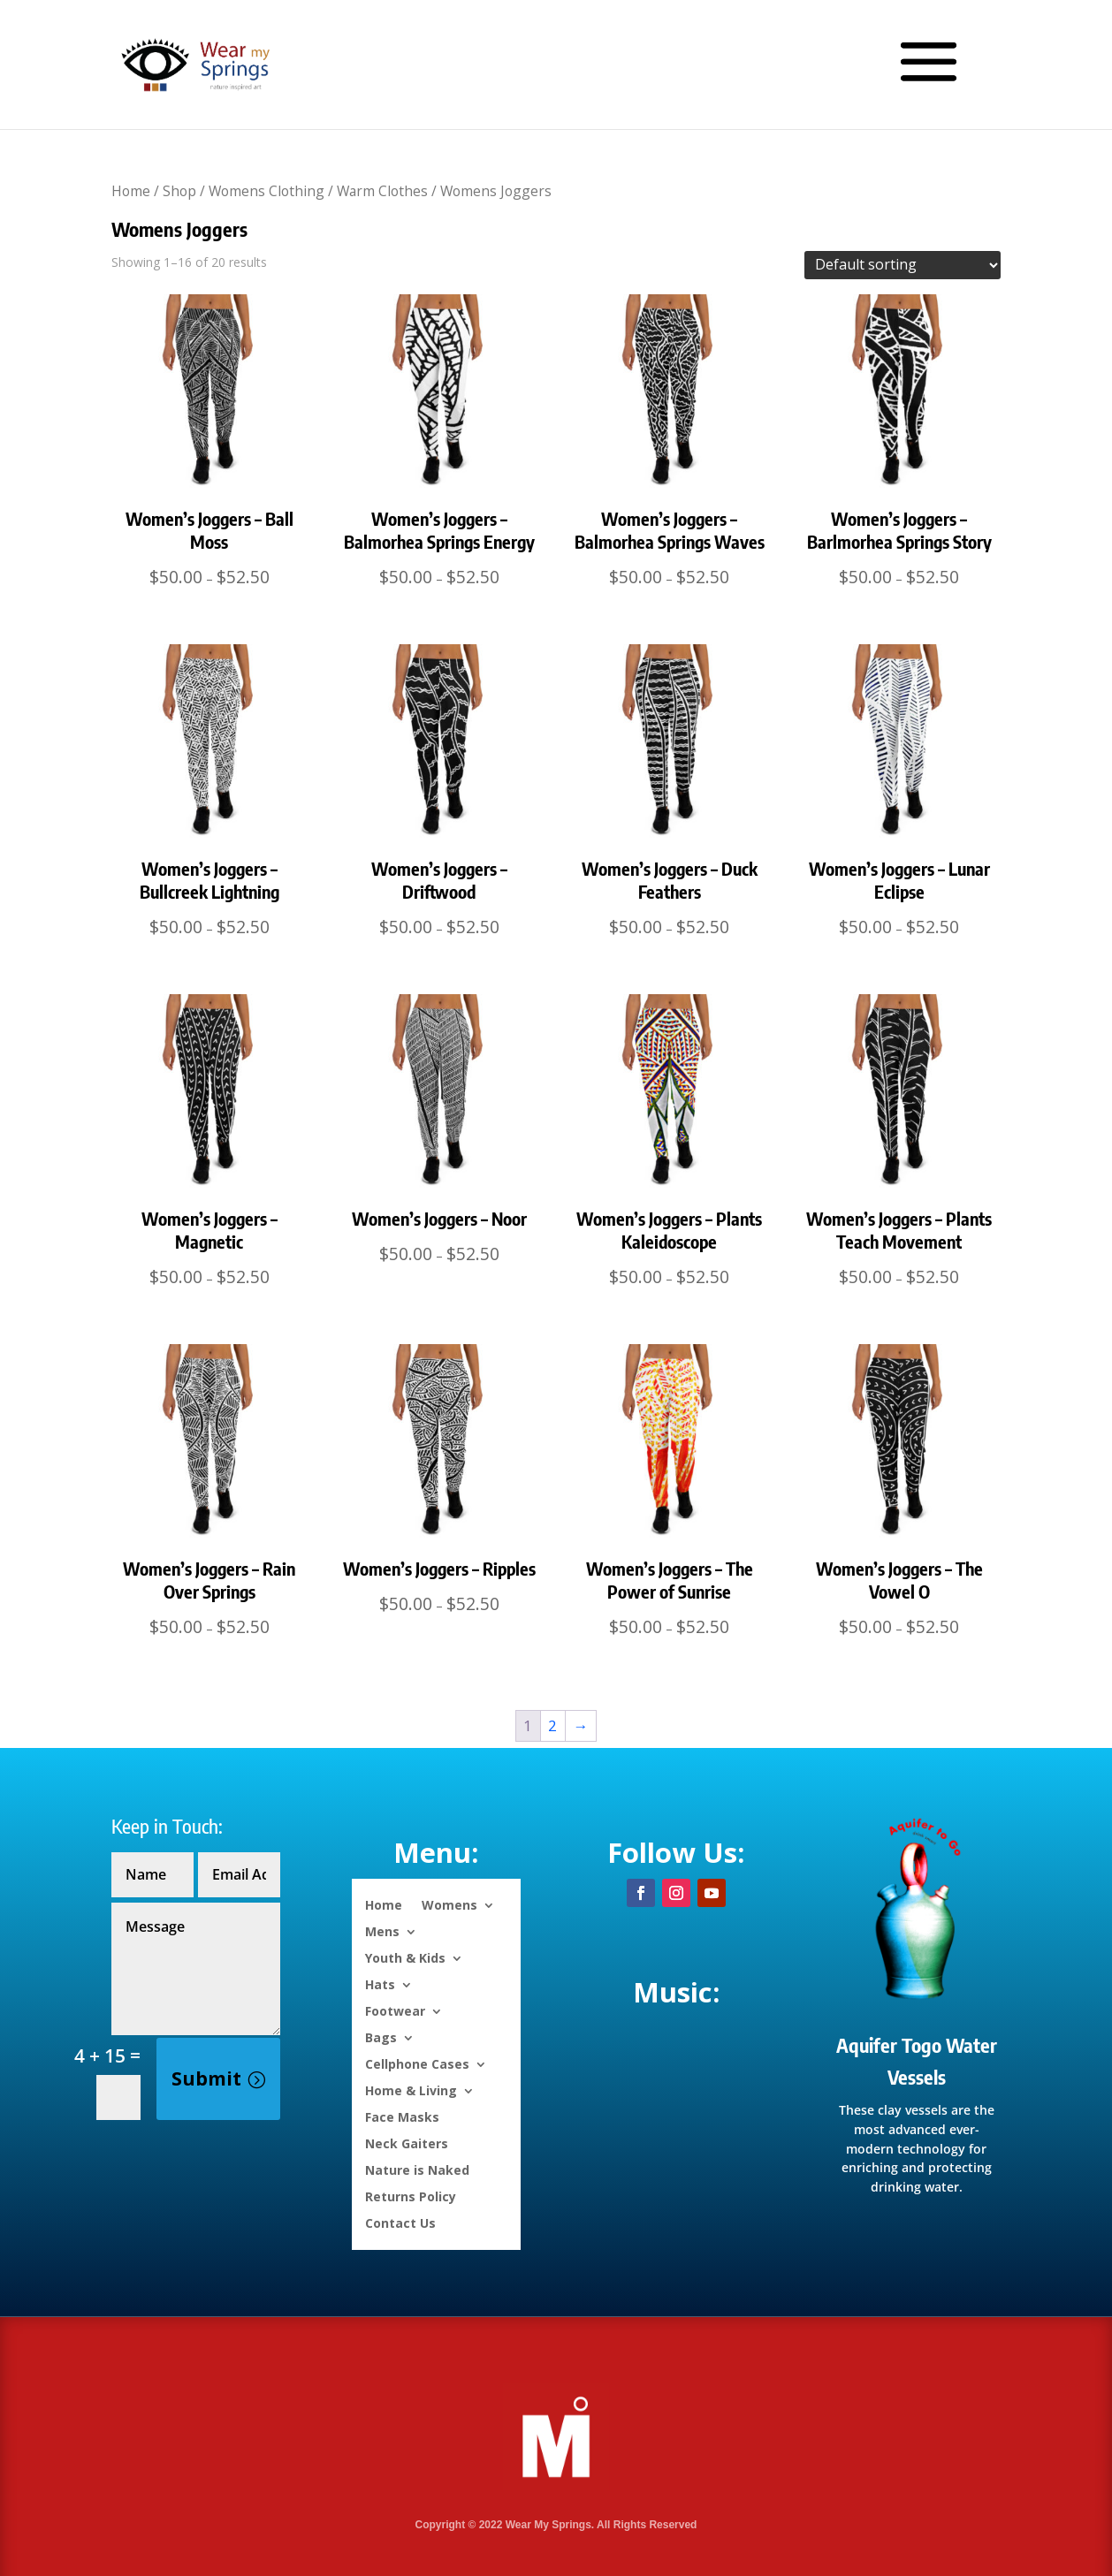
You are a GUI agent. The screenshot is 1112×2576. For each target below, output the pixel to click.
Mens (382, 1930)
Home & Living (411, 2089)
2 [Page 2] (552, 1725)
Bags (381, 2036)
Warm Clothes (382, 191)
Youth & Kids (405, 1956)
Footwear (395, 2009)
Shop (179, 191)
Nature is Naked (417, 2169)
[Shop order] (902, 265)
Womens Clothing (266, 191)
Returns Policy (410, 2195)
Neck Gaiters (406, 2142)
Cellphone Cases (417, 2063)
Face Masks (402, 2116)
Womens (449, 1903)
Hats (380, 1983)
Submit (206, 2078)
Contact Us (400, 2222)
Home (130, 191)
